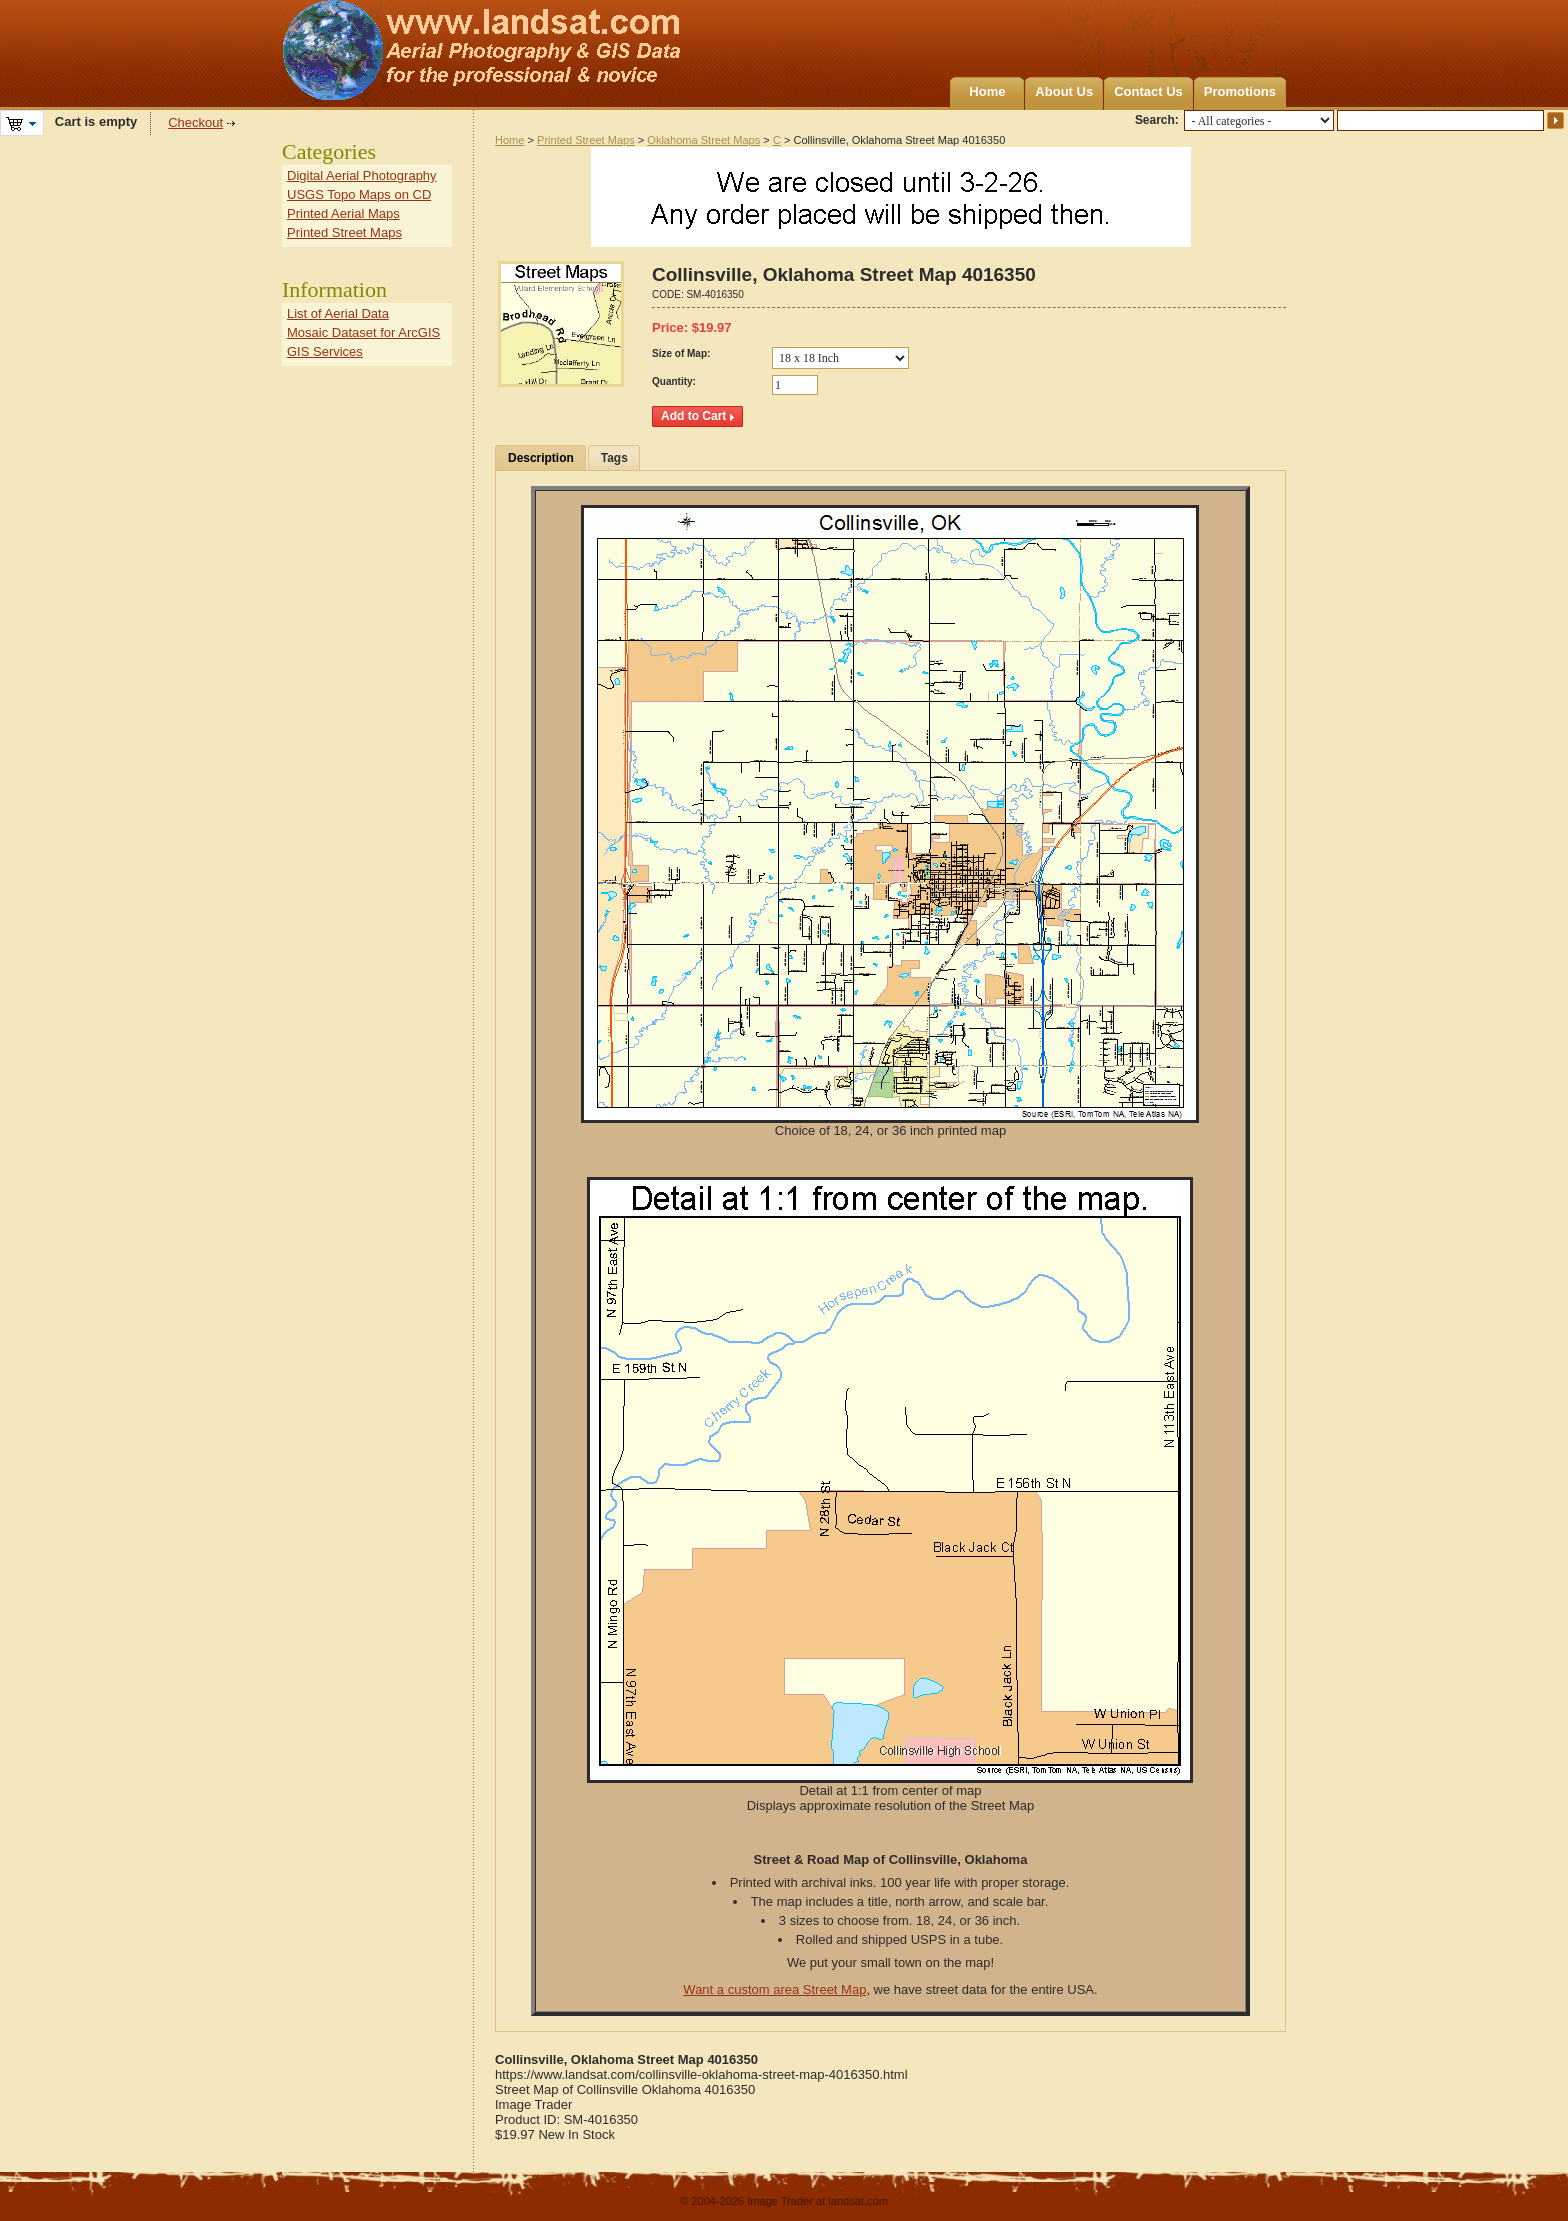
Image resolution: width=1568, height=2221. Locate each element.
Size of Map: (681, 353)
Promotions (1240, 91)
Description (541, 458)
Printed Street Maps (586, 140)
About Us (1064, 91)
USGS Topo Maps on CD (359, 194)
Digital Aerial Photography (362, 175)
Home (987, 91)
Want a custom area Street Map (774, 1989)
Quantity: (674, 381)
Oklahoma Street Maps (703, 140)
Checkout (195, 122)
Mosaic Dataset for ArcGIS (363, 332)
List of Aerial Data (338, 313)
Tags (614, 458)
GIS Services (325, 351)
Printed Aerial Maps (343, 213)
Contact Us (1148, 91)
